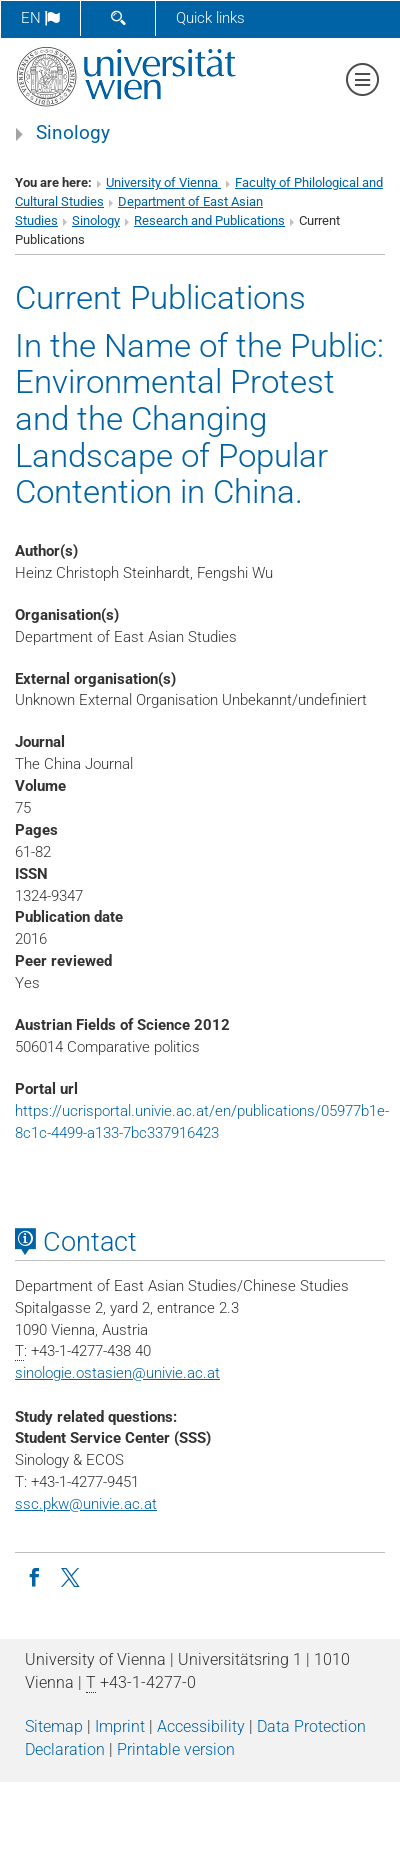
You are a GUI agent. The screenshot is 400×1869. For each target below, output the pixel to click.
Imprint (120, 1726)
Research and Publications (209, 220)
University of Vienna (163, 182)
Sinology (73, 133)
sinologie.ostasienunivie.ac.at (117, 1373)
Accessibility (201, 1726)
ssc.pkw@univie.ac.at (86, 1504)
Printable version (176, 1749)
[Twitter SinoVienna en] (72, 1576)
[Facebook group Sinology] (34, 1576)
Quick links (210, 18)
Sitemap (54, 1726)
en (40, 18)
